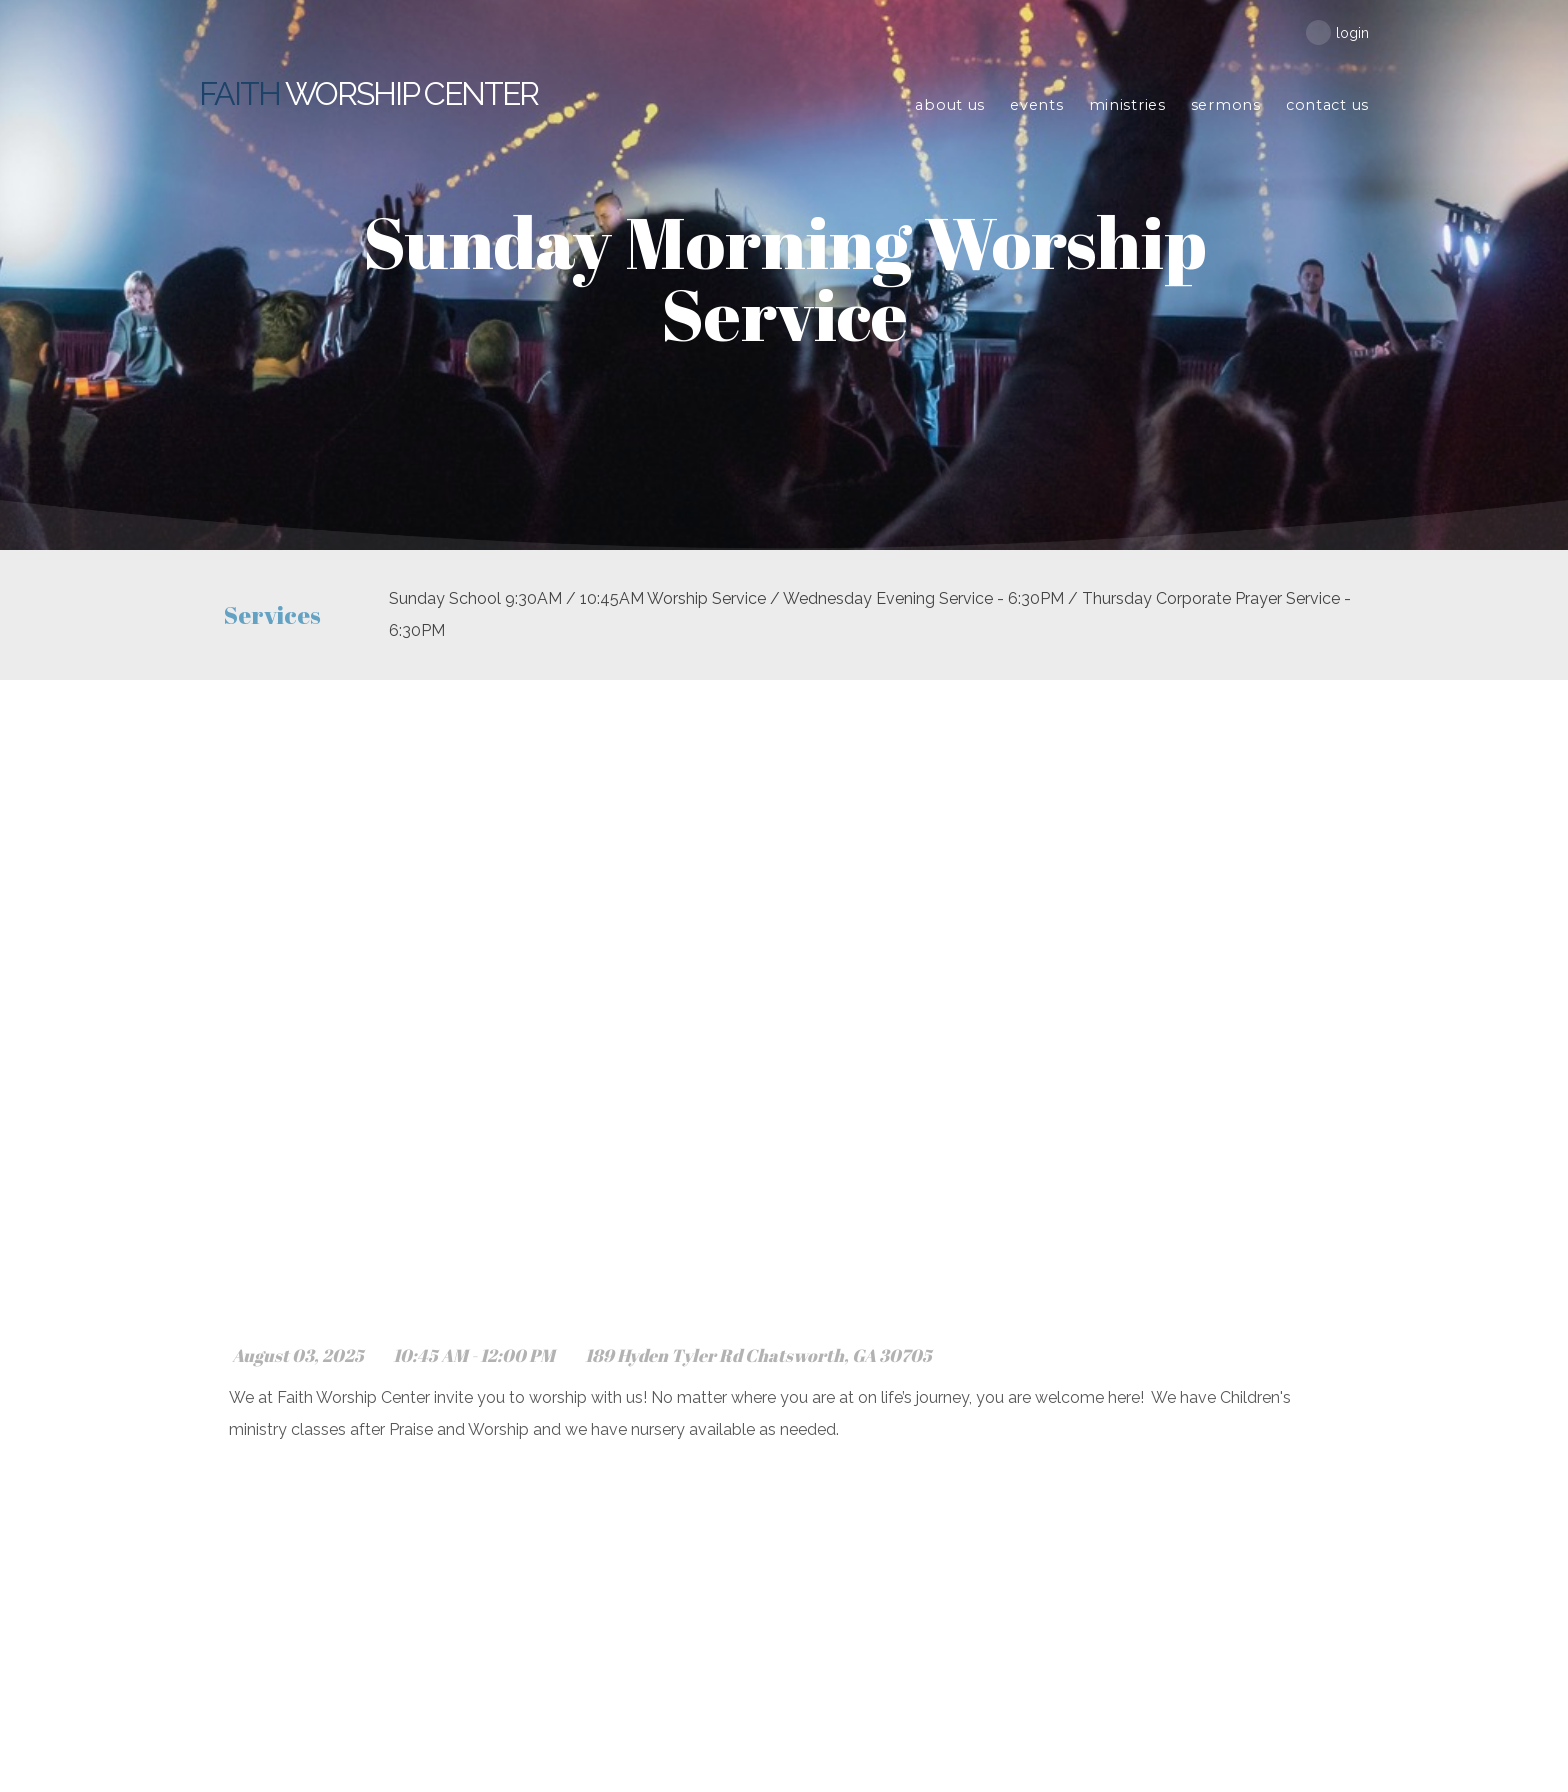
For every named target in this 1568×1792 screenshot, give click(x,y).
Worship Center (369, 93)
